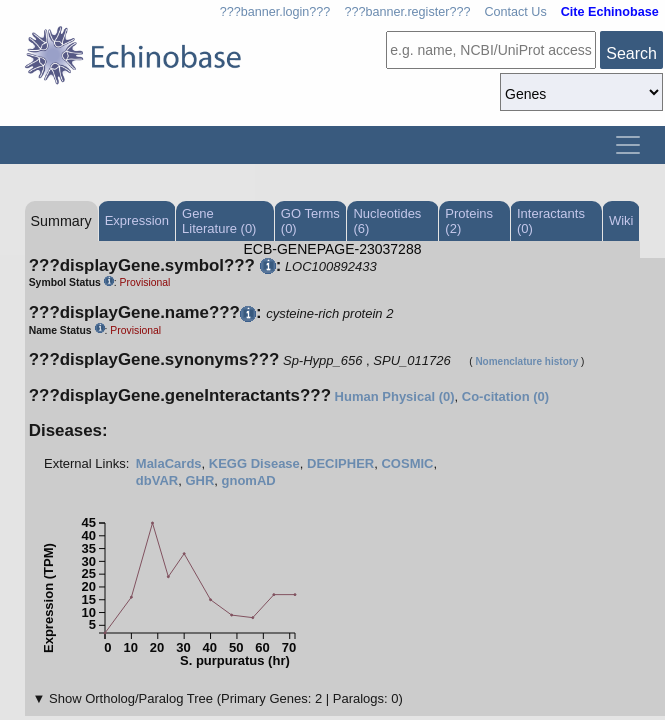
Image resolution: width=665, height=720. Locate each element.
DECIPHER (340, 463)
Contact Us (515, 12)
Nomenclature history (526, 361)
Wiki (621, 220)
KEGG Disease (254, 463)
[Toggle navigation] (628, 145)
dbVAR (157, 480)
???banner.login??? (275, 12)
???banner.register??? (407, 12)
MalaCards (169, 463)
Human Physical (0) (395, 396)
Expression (137, 220)
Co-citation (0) (505, 396)
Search (631, 53)
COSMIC (407, 463)
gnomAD (249, 480)
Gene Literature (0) (219, 221)
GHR (199, 480)
